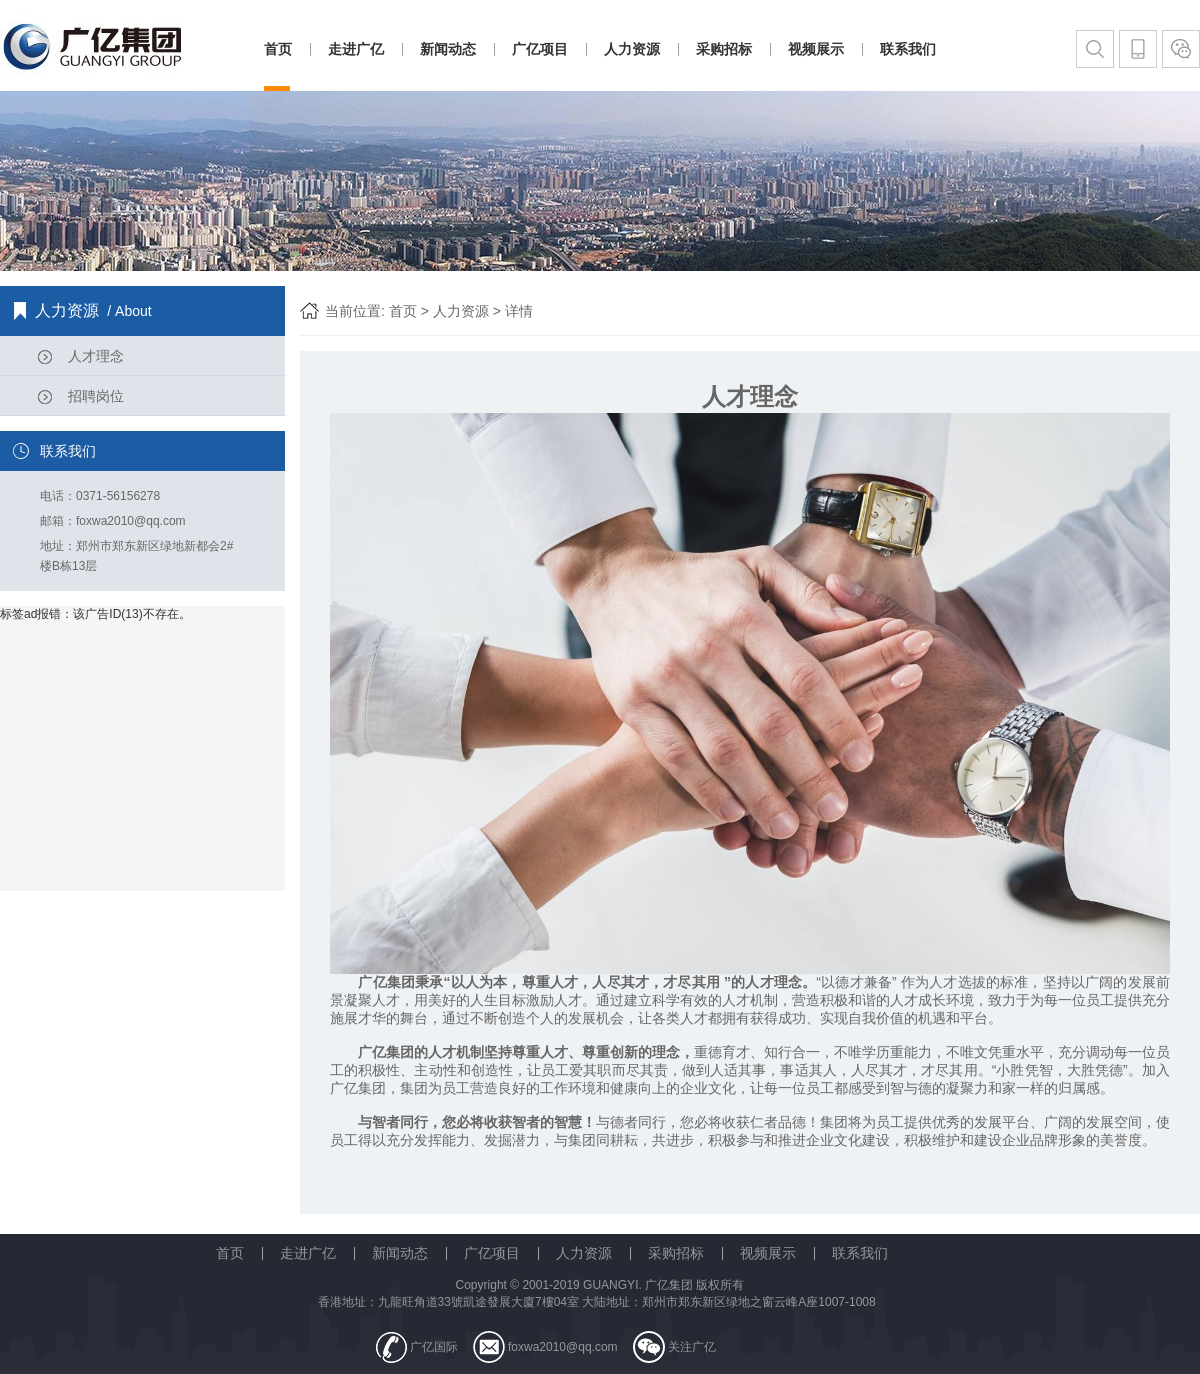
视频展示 (816, 49)
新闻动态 (448, 49)
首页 (278, 49)
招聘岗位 (96, 396)
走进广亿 (356, 49)
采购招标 (724, 49)
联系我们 (908, 49)
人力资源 (632, 49)
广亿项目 (540, 49)
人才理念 (96, 356)
